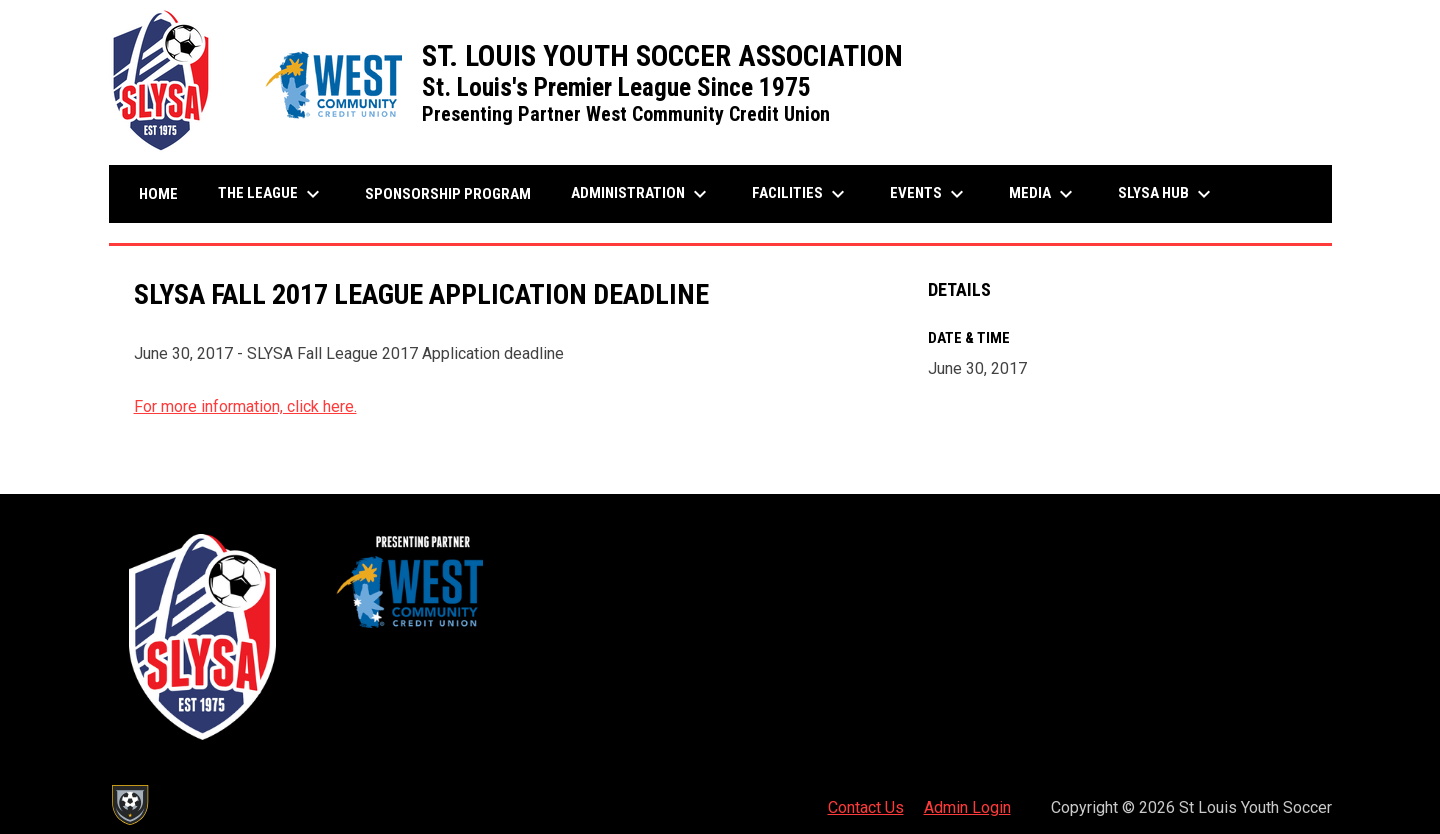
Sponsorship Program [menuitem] (455, 193)
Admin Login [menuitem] (967, 807)
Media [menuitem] (1043, 194)
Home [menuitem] (158, 194)
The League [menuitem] (271, 194)
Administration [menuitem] (641, 194)
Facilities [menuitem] (801, 194)
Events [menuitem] (929, 194)
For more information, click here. (245, 406)
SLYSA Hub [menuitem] (1167, 194)
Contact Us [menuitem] (866, 807)
